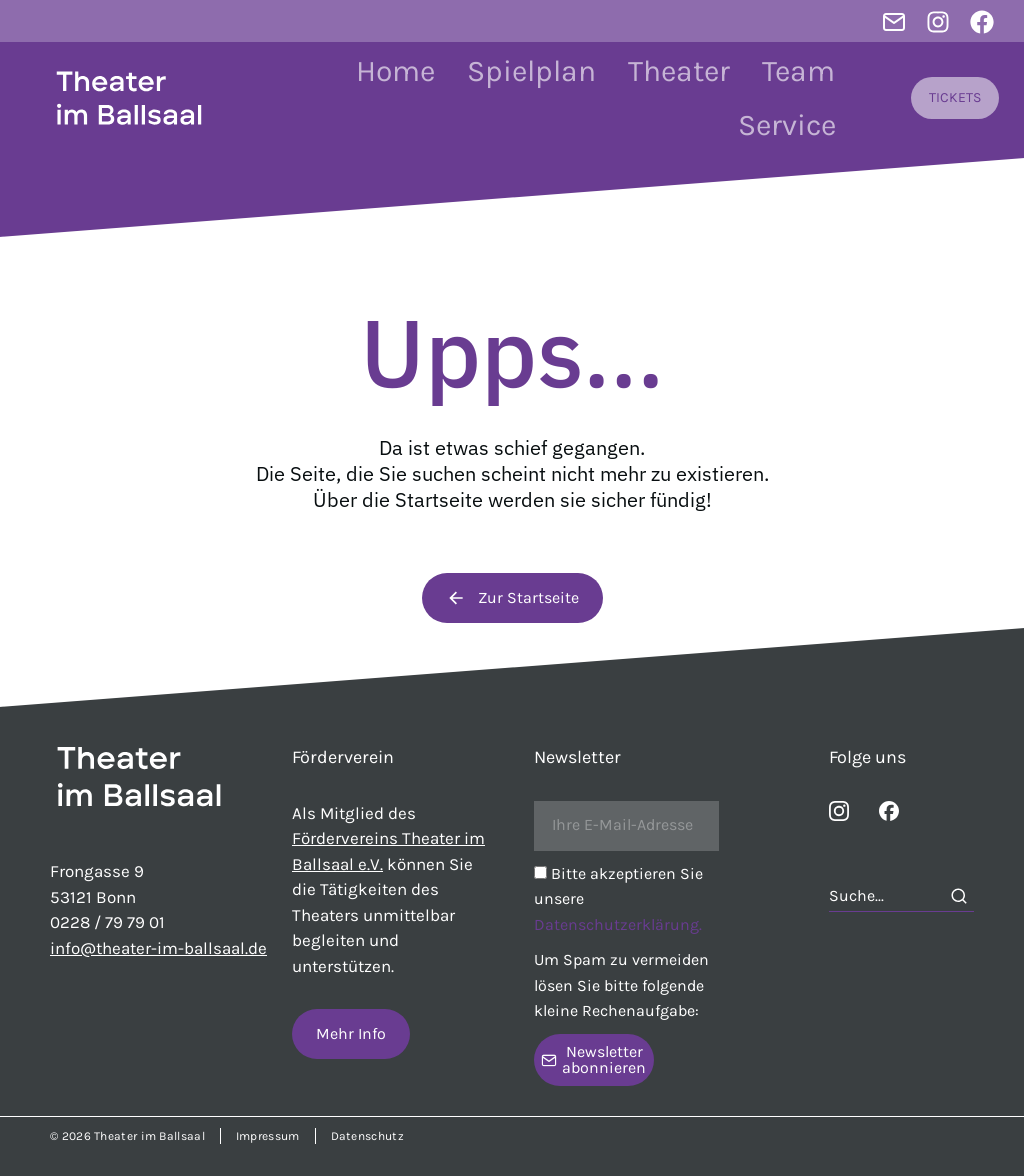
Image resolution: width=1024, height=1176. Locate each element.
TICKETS (955, 97)
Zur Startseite (512, 598)
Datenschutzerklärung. (618, 924)
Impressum (268, 1136)
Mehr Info (351, 1033)
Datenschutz (367, 1136)
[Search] (959, 896)
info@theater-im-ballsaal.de (158, 948)
